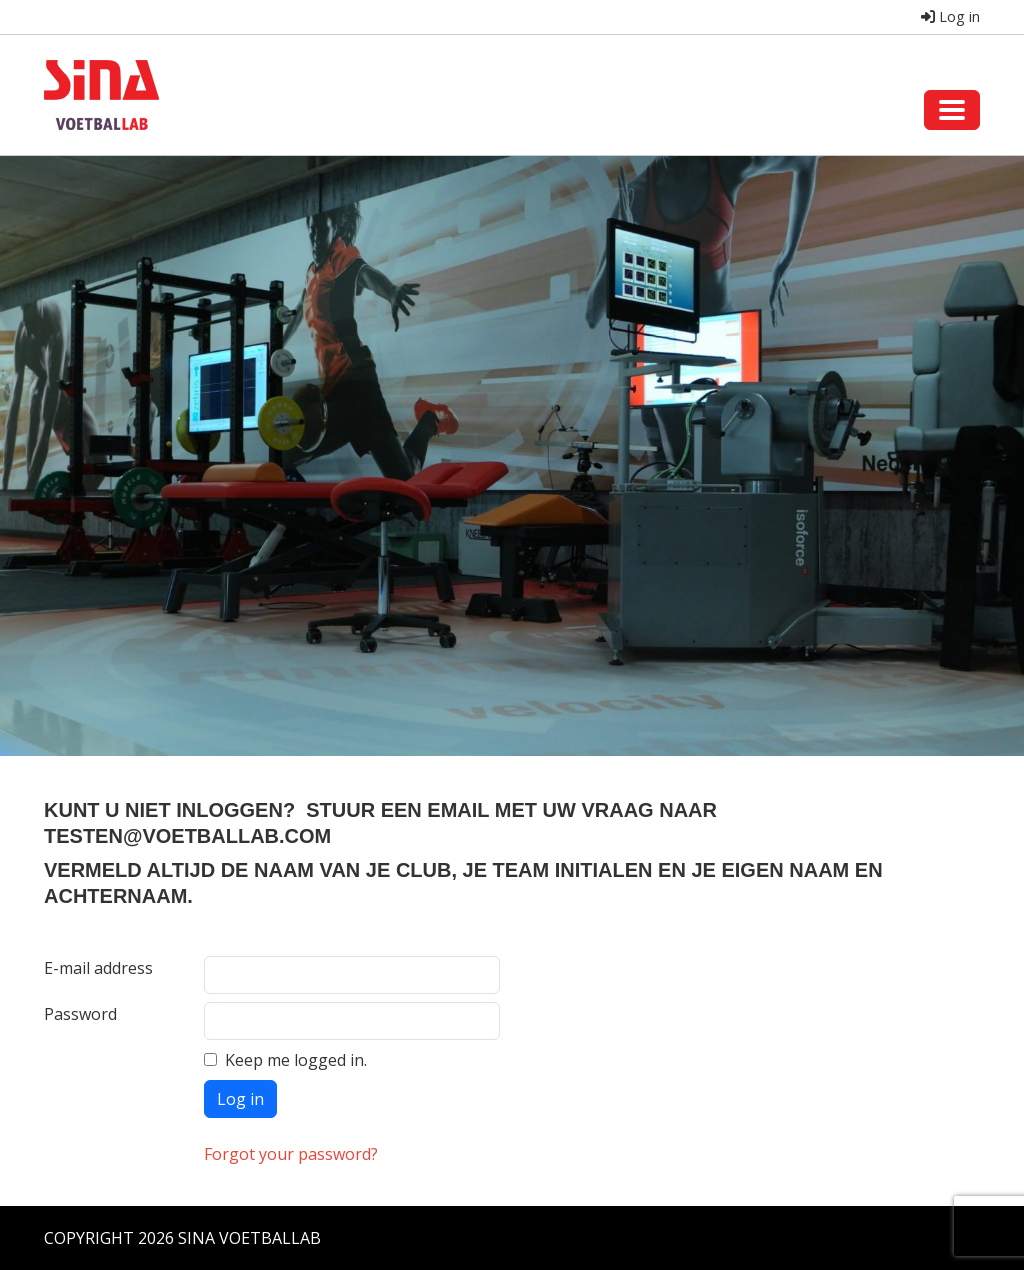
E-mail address (98, 968)
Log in (950, 16)
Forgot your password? (291, 1154)
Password (80, 1014)
